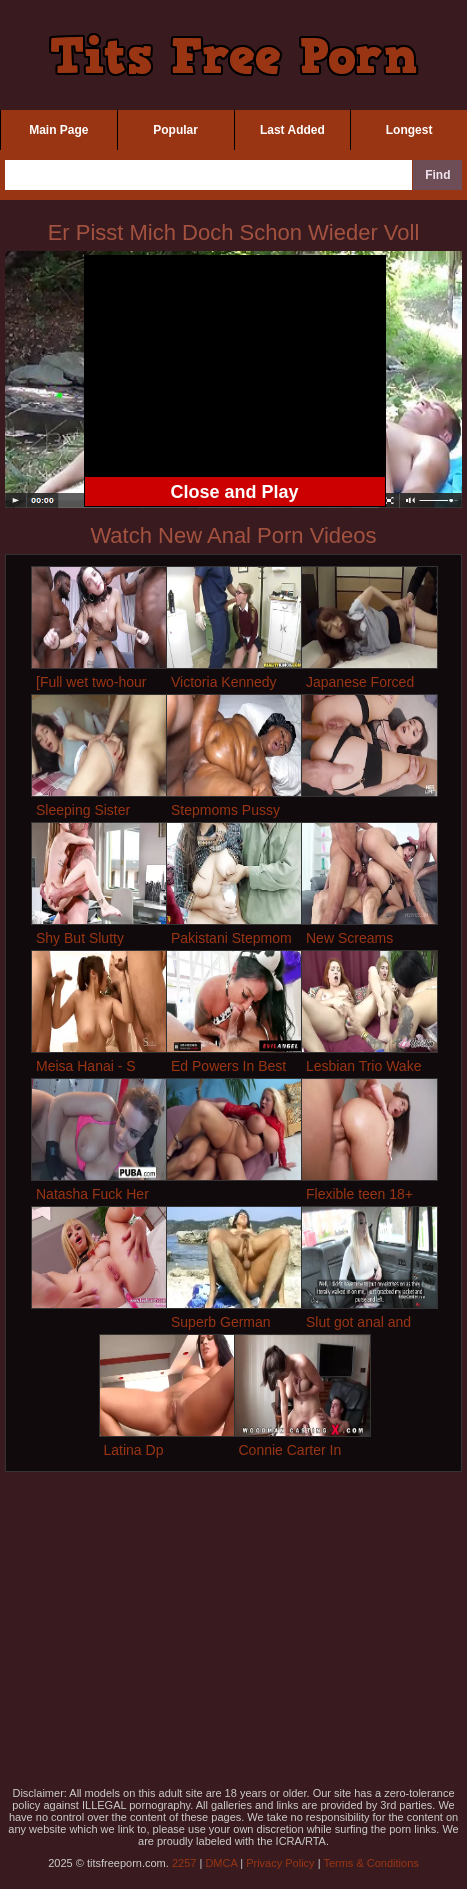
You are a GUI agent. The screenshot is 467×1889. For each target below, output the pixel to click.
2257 (184, 1863)
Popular (175, 130)
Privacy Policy (280, 1863)
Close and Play (234, 492)
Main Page (58, 130)
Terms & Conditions (370, 1863)
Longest (409, 130)
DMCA (221, 1863)
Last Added (292, 130)
